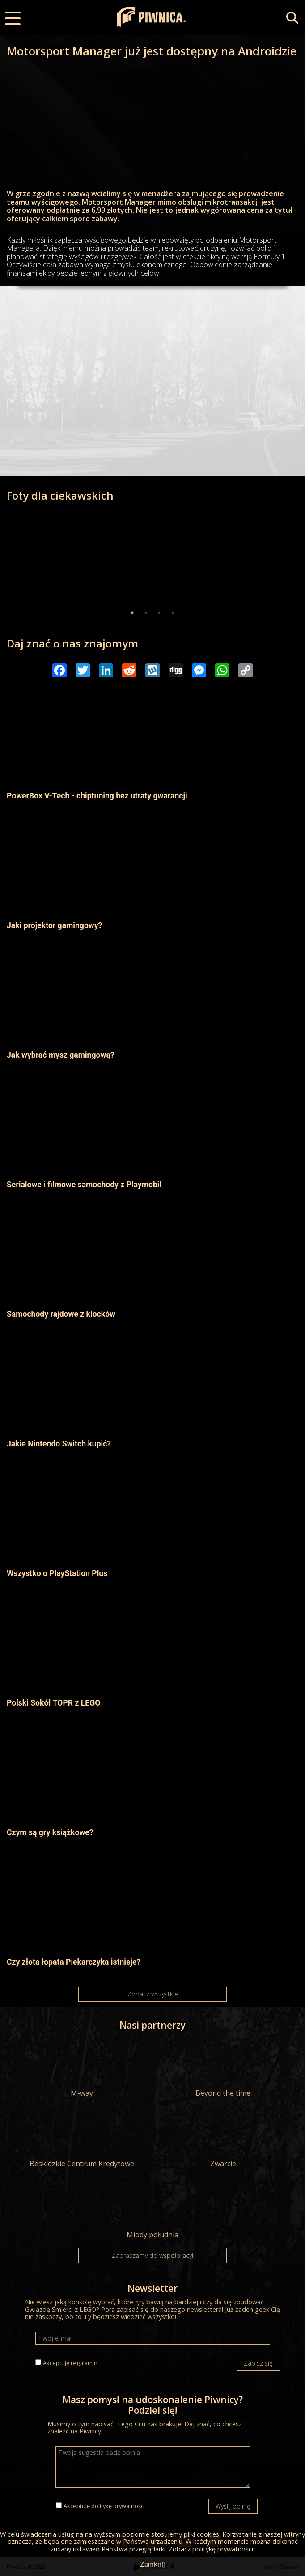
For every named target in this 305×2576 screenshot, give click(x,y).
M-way (82, 2068)
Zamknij (152, 2563)
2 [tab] (145, 612)
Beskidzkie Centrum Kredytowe (82, 2139)
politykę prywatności (118, 2506)
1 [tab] (132, 612)
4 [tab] (172, 612)
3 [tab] (159, 612)
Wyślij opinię (233, 2506)
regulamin (84, 2363)
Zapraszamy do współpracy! (152, 2255)
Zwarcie (223, 2139)
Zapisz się (258, 2363)
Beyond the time (223, 2068)
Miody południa (152, 2210)
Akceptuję (70, 2363)
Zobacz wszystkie (152, 1994)
